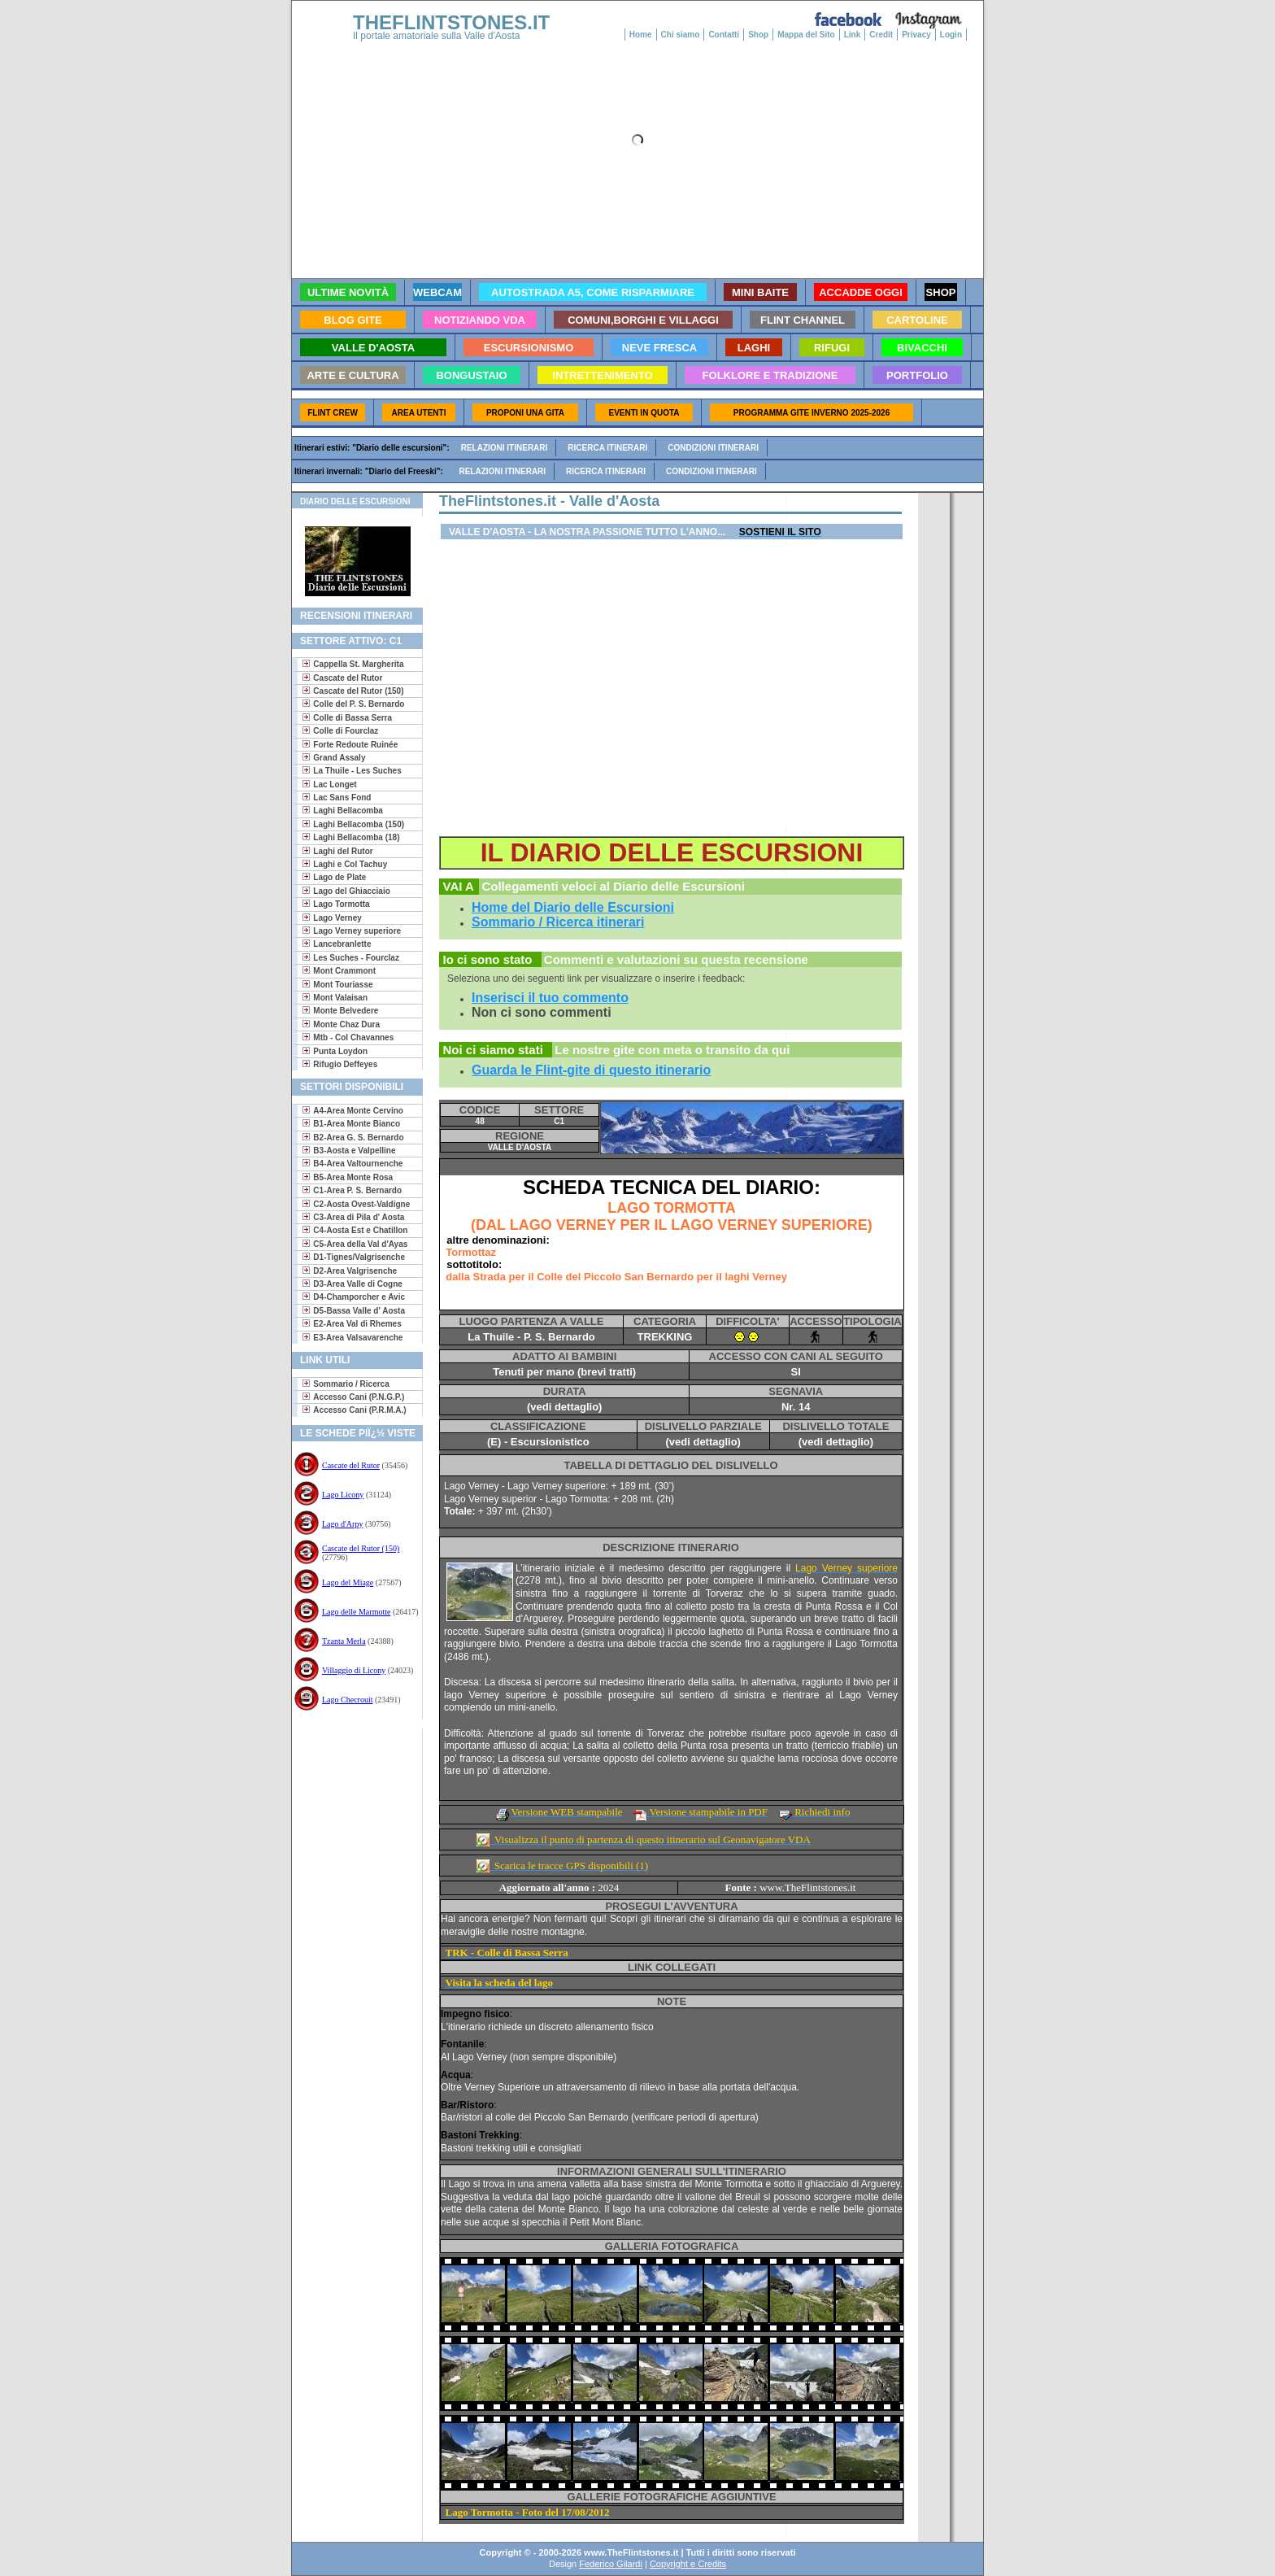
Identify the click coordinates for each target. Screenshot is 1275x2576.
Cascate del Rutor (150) (360, 1548)
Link (852, 34)
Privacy (916, 34)
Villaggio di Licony (353, 1670)
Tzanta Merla (344, 1641)
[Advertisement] (351, 1780)
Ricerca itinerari (607, 447)
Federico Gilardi (610, 2564)
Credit (881, 34)
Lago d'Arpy (342, 1523)
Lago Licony (342, 1494)
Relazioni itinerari (504, 447)
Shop (758, 34)
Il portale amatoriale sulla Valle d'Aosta (436, 35)
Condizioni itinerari (713, 447)
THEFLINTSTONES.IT (451, 22)
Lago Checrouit (347, 1699)
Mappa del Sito (806, 34)
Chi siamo (680, 34)
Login (951, 34)
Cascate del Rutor (351, 1465)
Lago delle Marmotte (356, 1611)
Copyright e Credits (688, 2564)
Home (640, 34)
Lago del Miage (347, 1582)
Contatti (723, 34)
